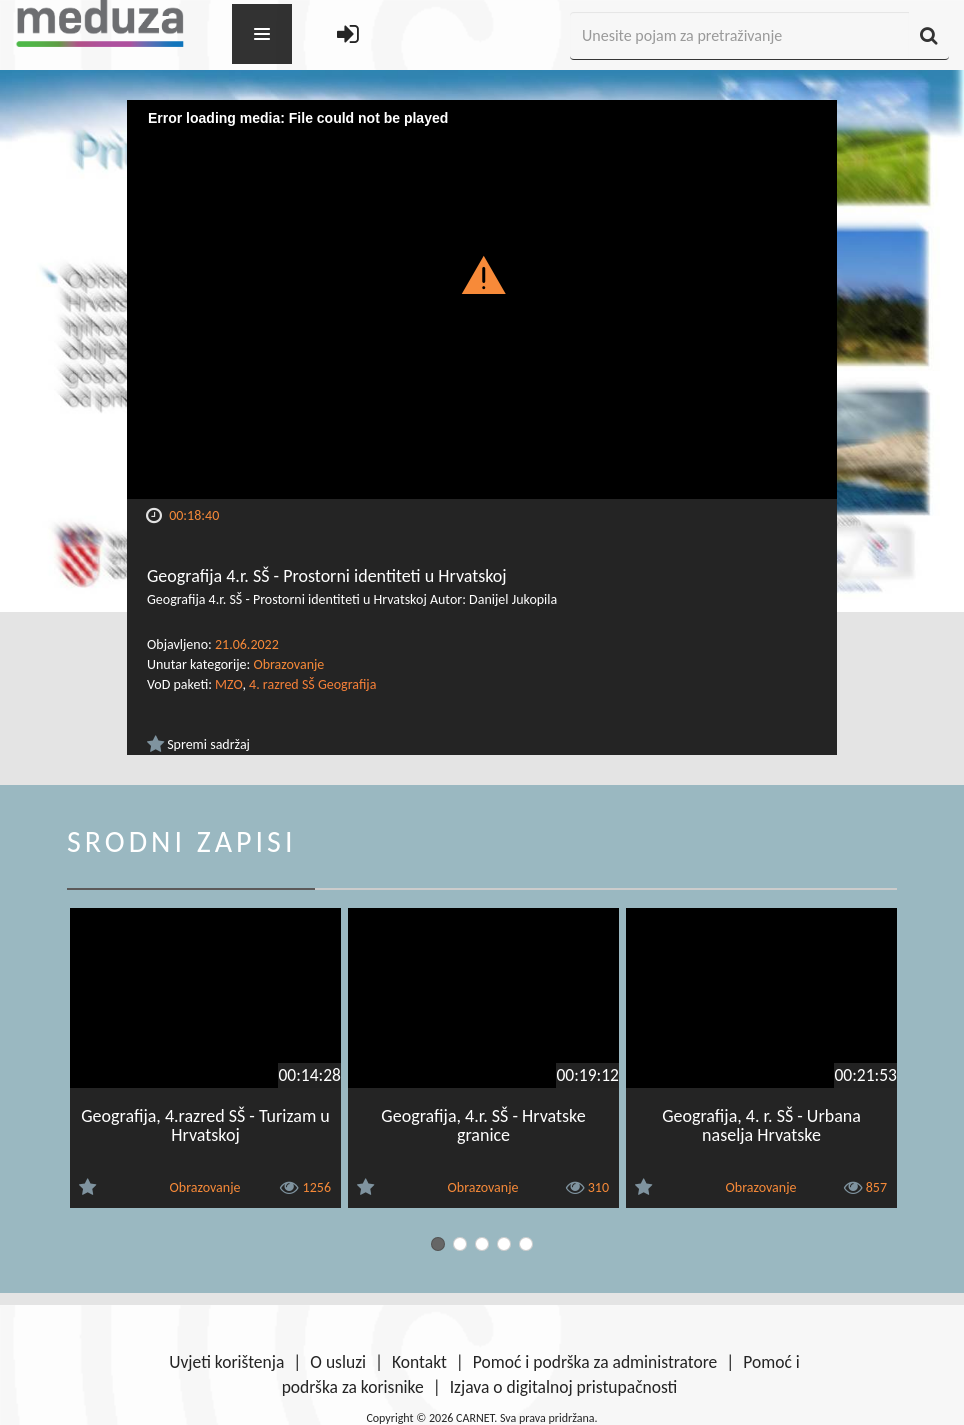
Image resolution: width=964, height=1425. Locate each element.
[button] (482, 274)
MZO (228, 684)
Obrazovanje (288, 664)
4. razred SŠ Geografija (312, 684)
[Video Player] (482, 299)
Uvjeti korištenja (226, 1362)
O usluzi (338, 1362)
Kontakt (419, 1362)
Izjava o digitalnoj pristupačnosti (564, 1387)
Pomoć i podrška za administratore (595, 1362)
